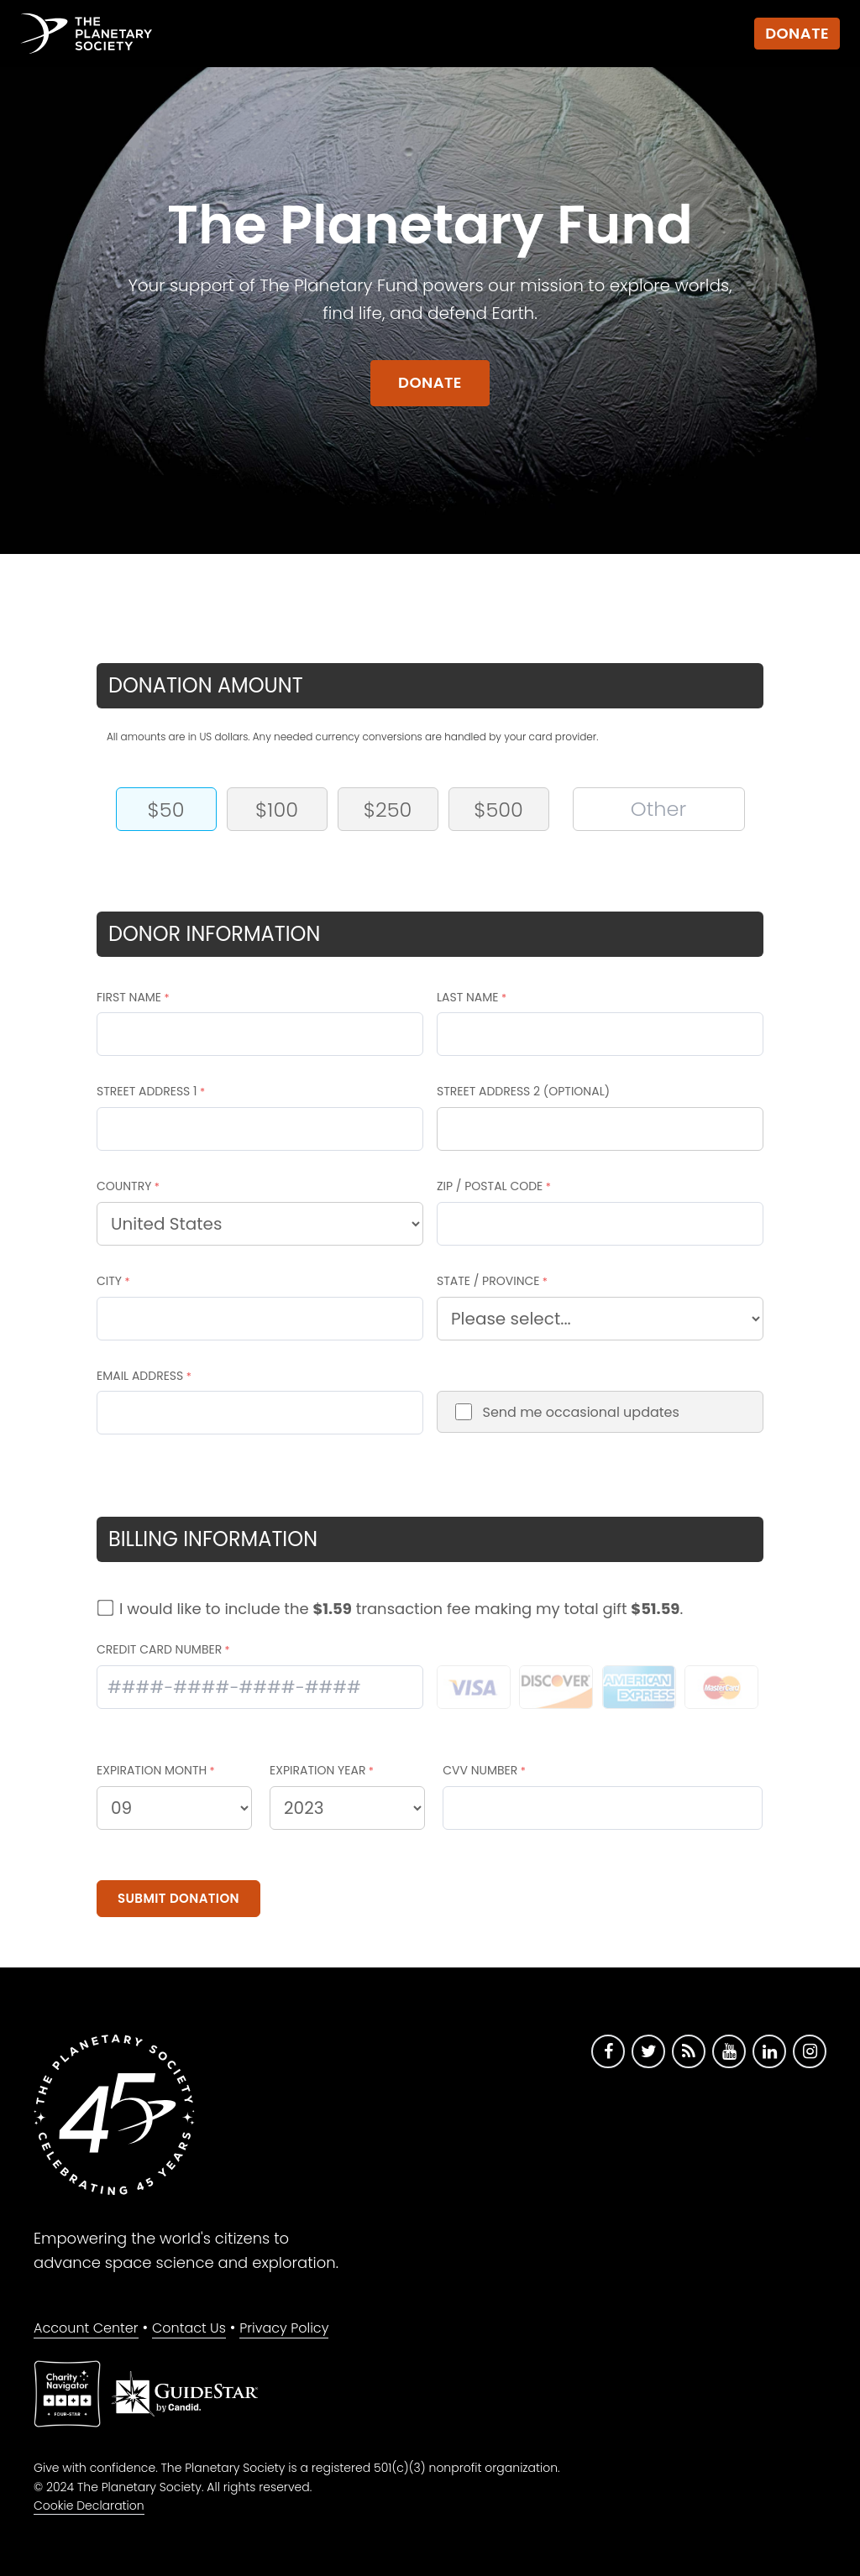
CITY (109, 1280)
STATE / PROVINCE (488, 1280)
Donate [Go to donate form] (430, 382)
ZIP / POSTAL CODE (490, 1186)
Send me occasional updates (581, 1412)
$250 (388, 809)
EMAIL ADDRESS (140, 1375)
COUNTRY (124, 1186)
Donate (797, 33)
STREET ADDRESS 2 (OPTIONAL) (523, 1091)
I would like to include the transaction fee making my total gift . (401, 1608)
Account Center (86, 2328)
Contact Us (189, 2328)
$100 (276, 809)
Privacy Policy (283, 2328)
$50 (166, 809)
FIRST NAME (129, 997)
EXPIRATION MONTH (152, 1770)
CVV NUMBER (480, 1770)
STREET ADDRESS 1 (147, 1091)
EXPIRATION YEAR (317, 1770)
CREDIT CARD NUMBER (159, 1649)
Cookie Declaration (89, 2505)
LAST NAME (468, 997)
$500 (498, 809)
